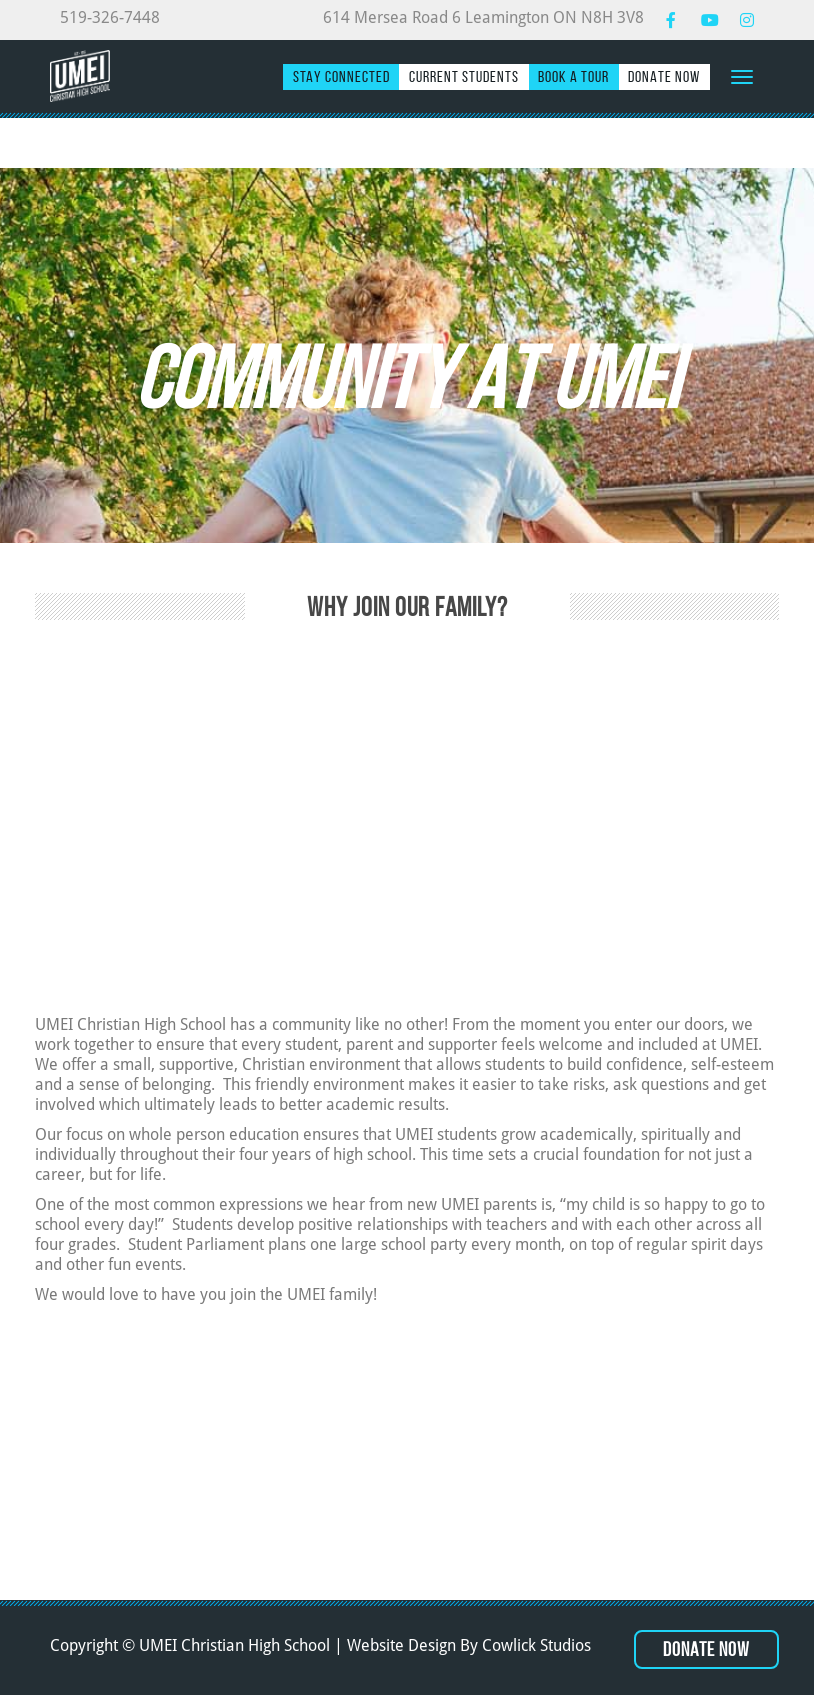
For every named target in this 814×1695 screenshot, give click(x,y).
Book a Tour (573, 76)
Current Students (464, 76)
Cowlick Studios (536, 1645)
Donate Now (664, 76)
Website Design (401, 1645)
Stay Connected (341, 76)
